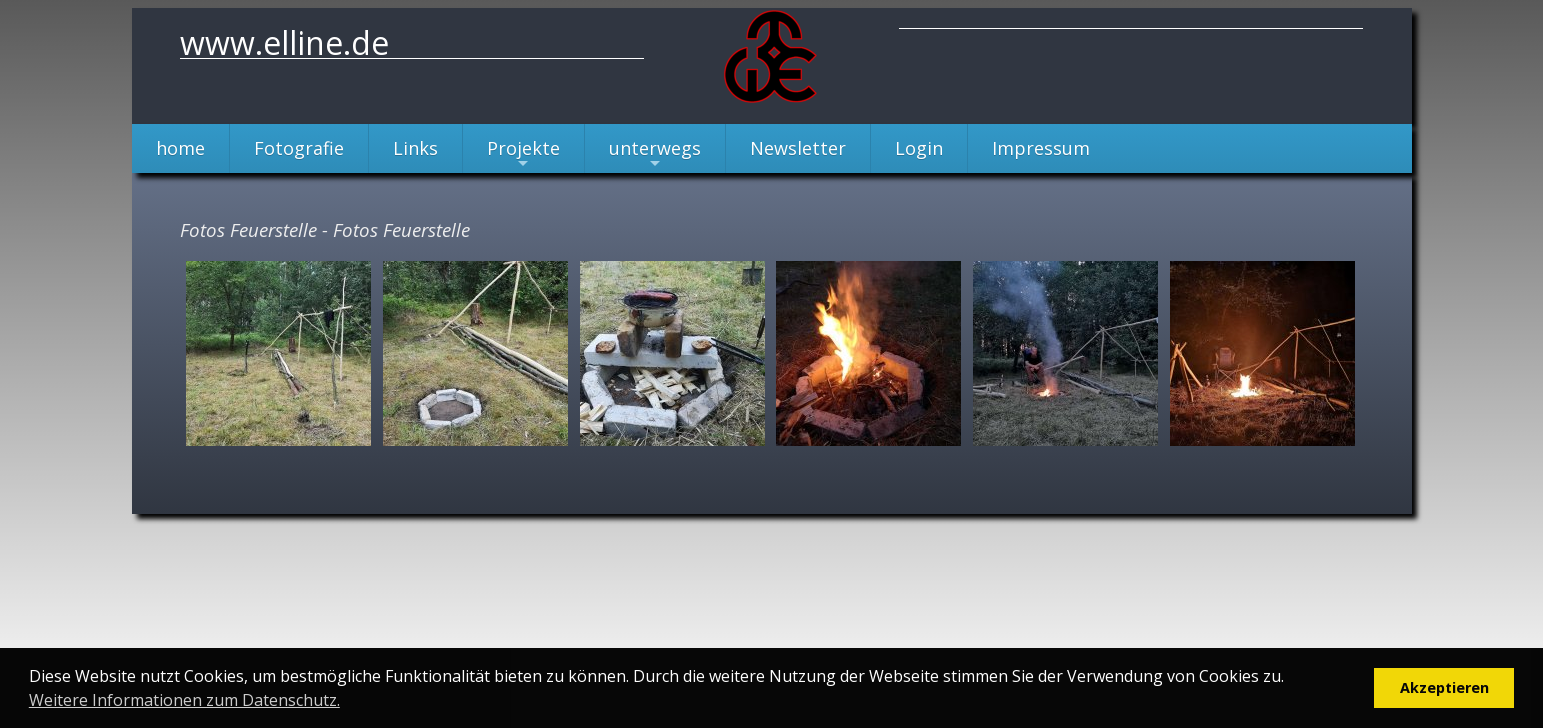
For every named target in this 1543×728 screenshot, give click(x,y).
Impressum (1041, 148)
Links (415, 148)
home (180, 148)
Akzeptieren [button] (1444, 687)
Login (919, 148)
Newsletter (798, 148)
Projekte (523, 154)
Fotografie (299, 148)
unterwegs (655, 154)
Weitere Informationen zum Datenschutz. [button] (184, 700)
